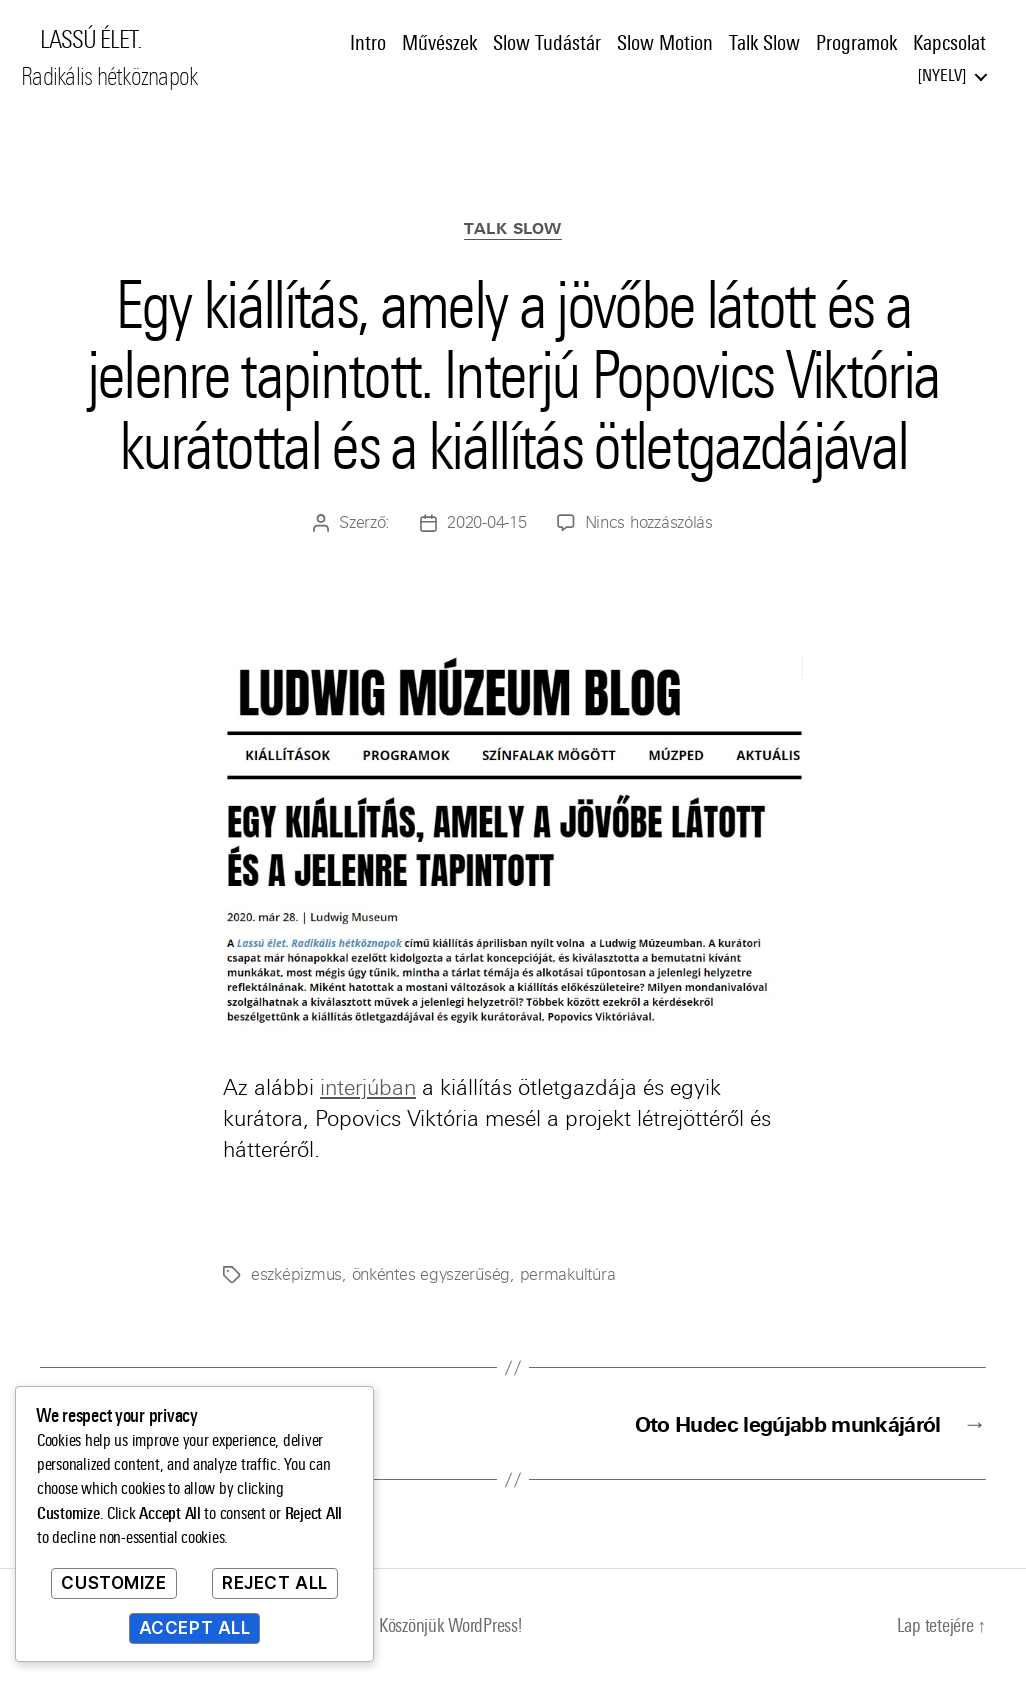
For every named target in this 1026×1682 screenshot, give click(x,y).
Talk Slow (764, 43)
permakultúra (568, 1274)
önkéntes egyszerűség (431, 1274)
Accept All (195, 1628)
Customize (113, 1583)
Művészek (439, 43)
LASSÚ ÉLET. (90, 40)
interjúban (368, 1087)
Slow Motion (665, 43)
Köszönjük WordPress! (450, 1625)
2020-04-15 (486, 522)
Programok (856, 43)
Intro (368, 43)
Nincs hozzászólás (649, 522)
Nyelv (942, 75)
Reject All (275, 1583)
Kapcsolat (949, 43)
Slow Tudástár (547, 43)
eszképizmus (296, 1274)
